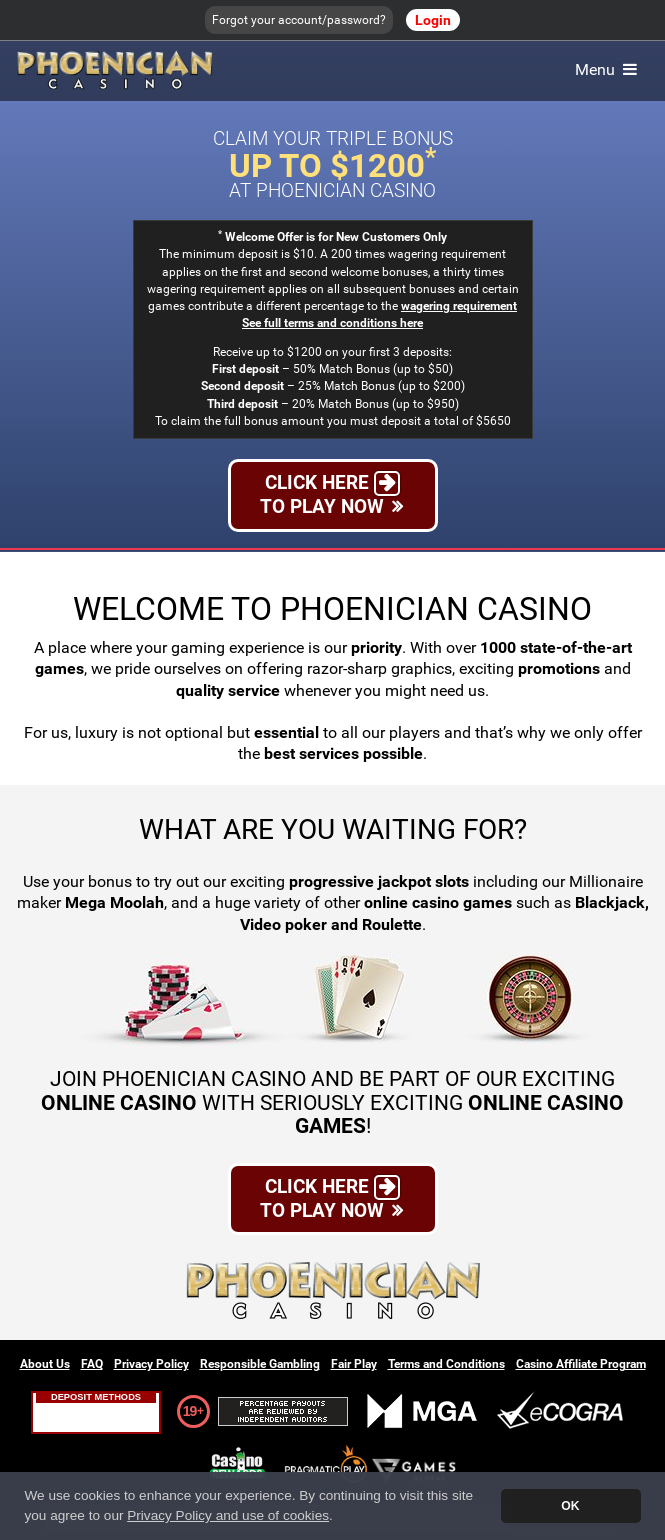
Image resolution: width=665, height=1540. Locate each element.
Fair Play (354, 1364)
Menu (607, 69)
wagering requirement (459, 306)
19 (190, 1411)
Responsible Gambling (260, 1364)
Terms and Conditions (446, 1364)
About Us (45, 1364)
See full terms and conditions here (332, 323)
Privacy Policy (151, 1364)
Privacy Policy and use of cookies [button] (228, 1515)
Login (433, 20)
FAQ (92, 1364)
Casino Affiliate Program (581, 1364)
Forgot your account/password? (299, 20)
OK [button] (570, 1506)
